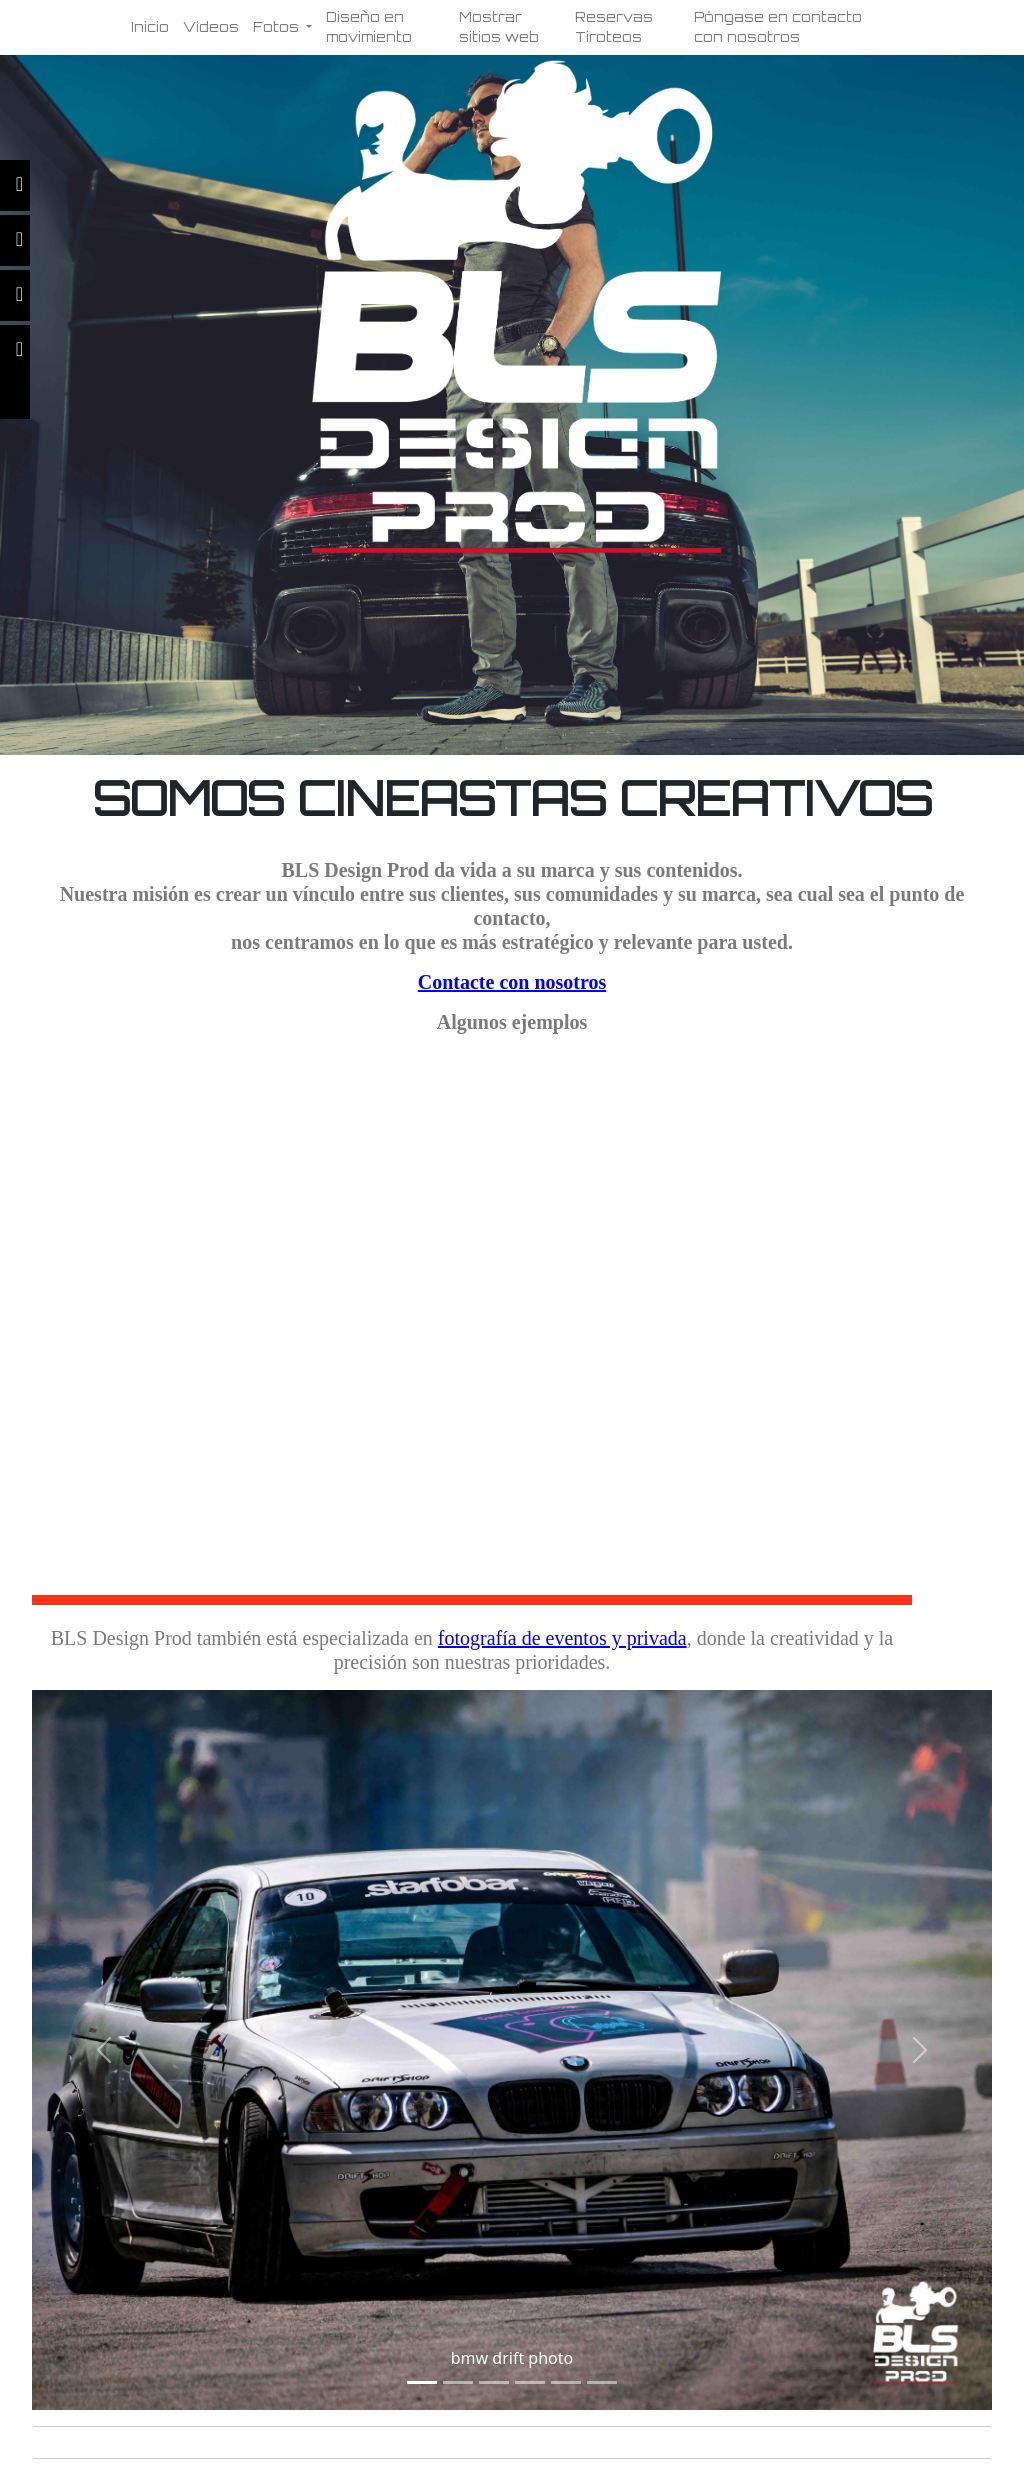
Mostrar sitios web (498, 27)
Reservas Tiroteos (614, 27)
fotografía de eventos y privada (562, 1638)
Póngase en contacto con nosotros (778, 27)
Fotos (278, 27)
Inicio (150, 27)
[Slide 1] (422, 2382)
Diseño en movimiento (369, 27)
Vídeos (211, 27)
